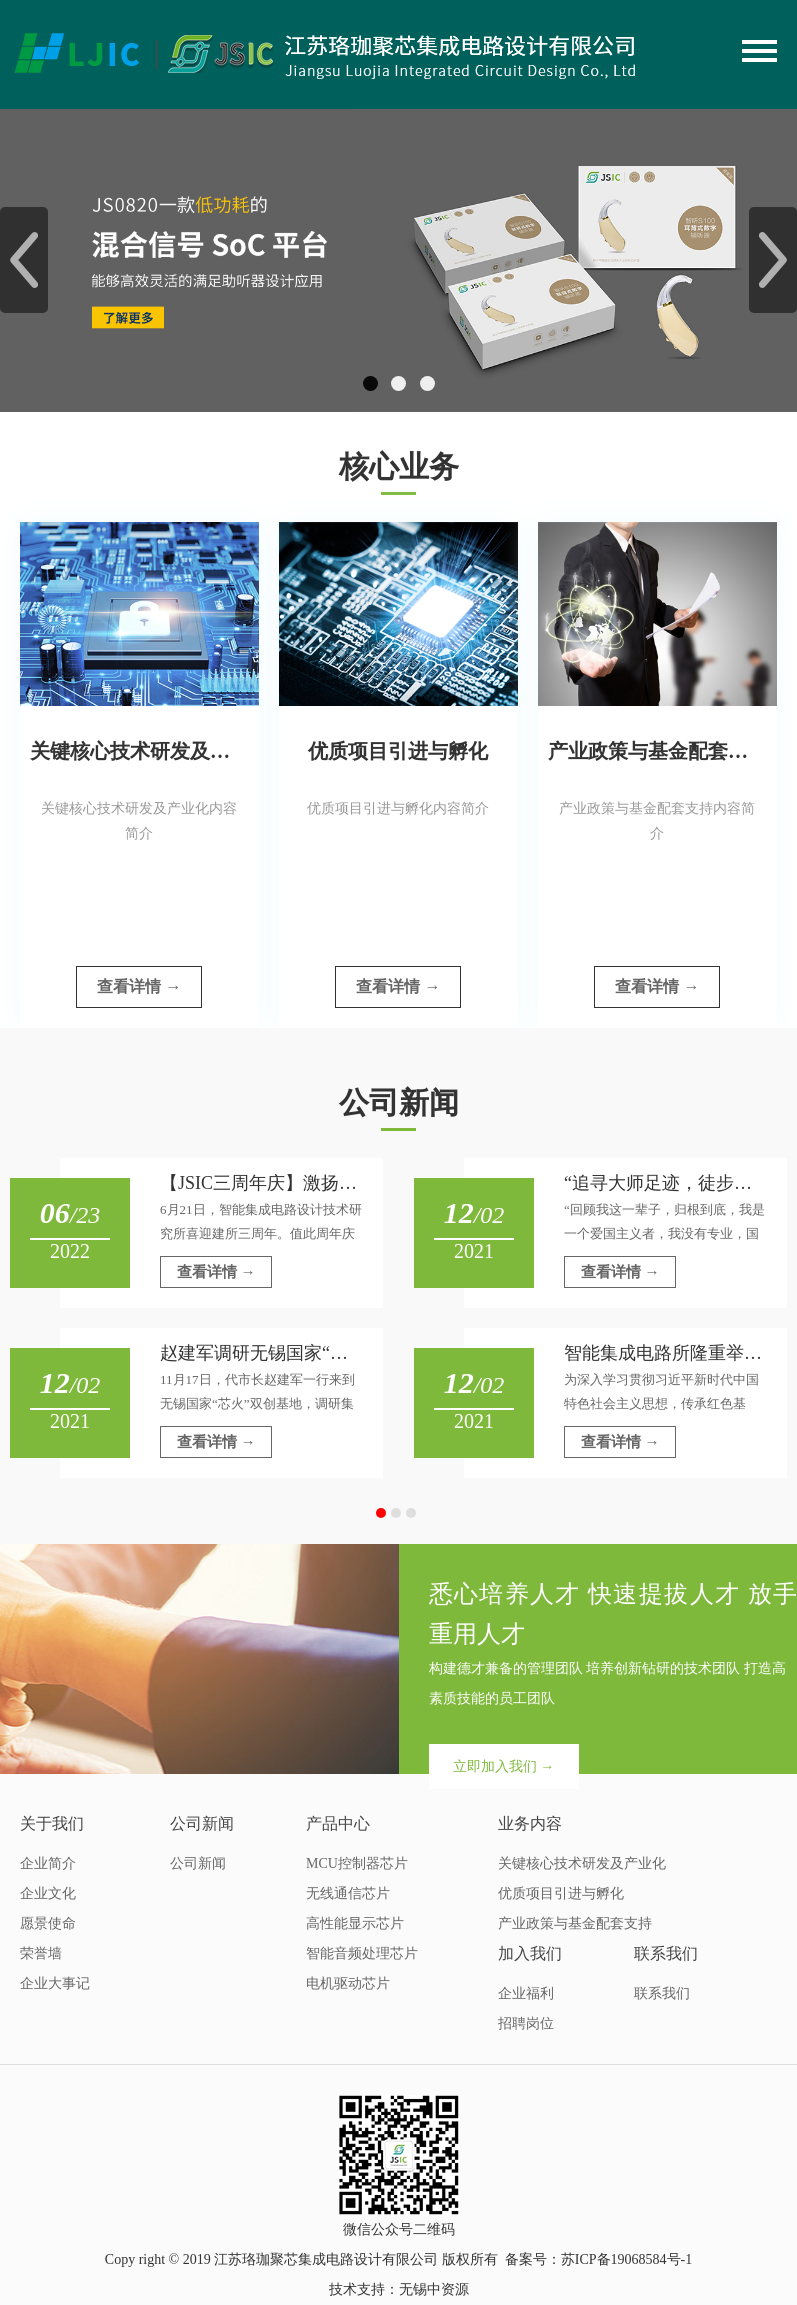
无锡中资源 (434, 2289)
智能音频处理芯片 (362, 1953)
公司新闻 (202, 1823)
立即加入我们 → (504, 1766)
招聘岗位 (526, 2023)
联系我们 (666, 1953)
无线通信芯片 (348, 1893)
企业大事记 (55, 1983)
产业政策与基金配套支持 (575, 1923)
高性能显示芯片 (355, 1923)
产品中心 (338, 1823)
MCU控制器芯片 (357, 1863)
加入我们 (530, 1953)
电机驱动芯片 (348, 1983)
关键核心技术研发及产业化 (582, 1863)
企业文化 (48, 1893)
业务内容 (530, 1823)
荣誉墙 (41, 1953)
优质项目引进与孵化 (561, 1893)
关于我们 (52, 1823)
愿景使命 (48, 1923)
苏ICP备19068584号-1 (626, 2259)
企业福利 (526, 1993)
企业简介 (48, 1863)
